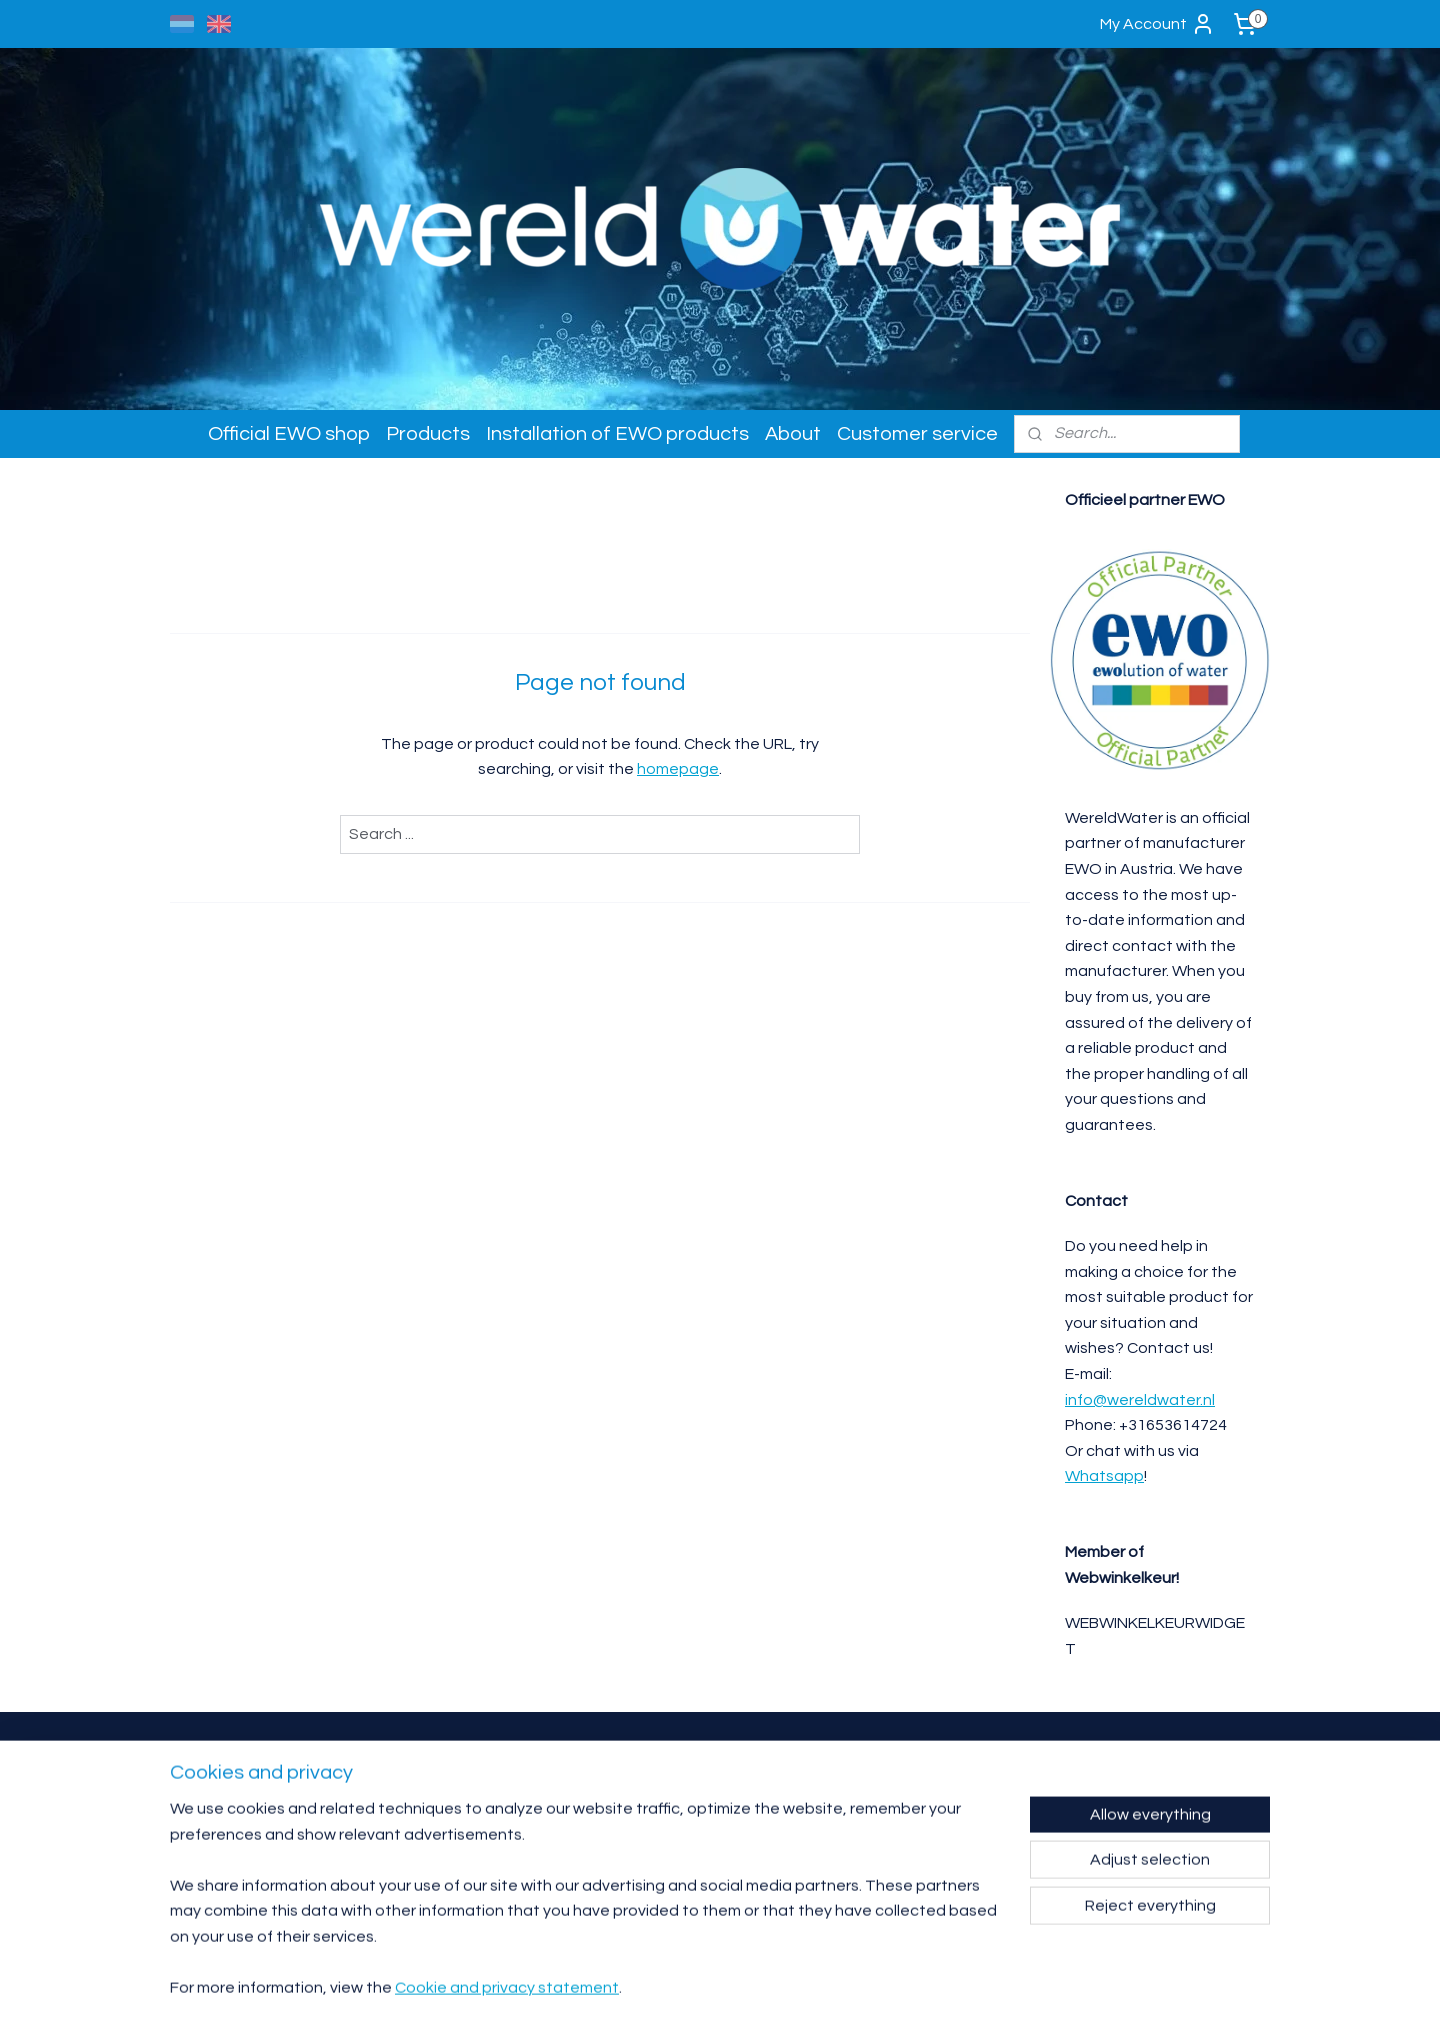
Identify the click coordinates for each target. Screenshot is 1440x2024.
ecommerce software (753, 1987)
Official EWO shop (289, 434)
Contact (875, 1773)
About (793, 434)
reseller (415, 1802)
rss (684, 1987)
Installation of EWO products (617, 434)
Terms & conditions (895, 1830)
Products (428, 434)
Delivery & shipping (895, 1816)
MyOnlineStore (915, 1987)
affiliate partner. (472, 1802)
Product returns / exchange (913, 1802)
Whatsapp (1104, 1476)
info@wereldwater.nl (1140, 1400)
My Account (1157, 24)
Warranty (878, 1787)
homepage (678, 769)
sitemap (648, 1987)
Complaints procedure (902, 1845)
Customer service (917, 434)
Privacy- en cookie (895, 1859)
